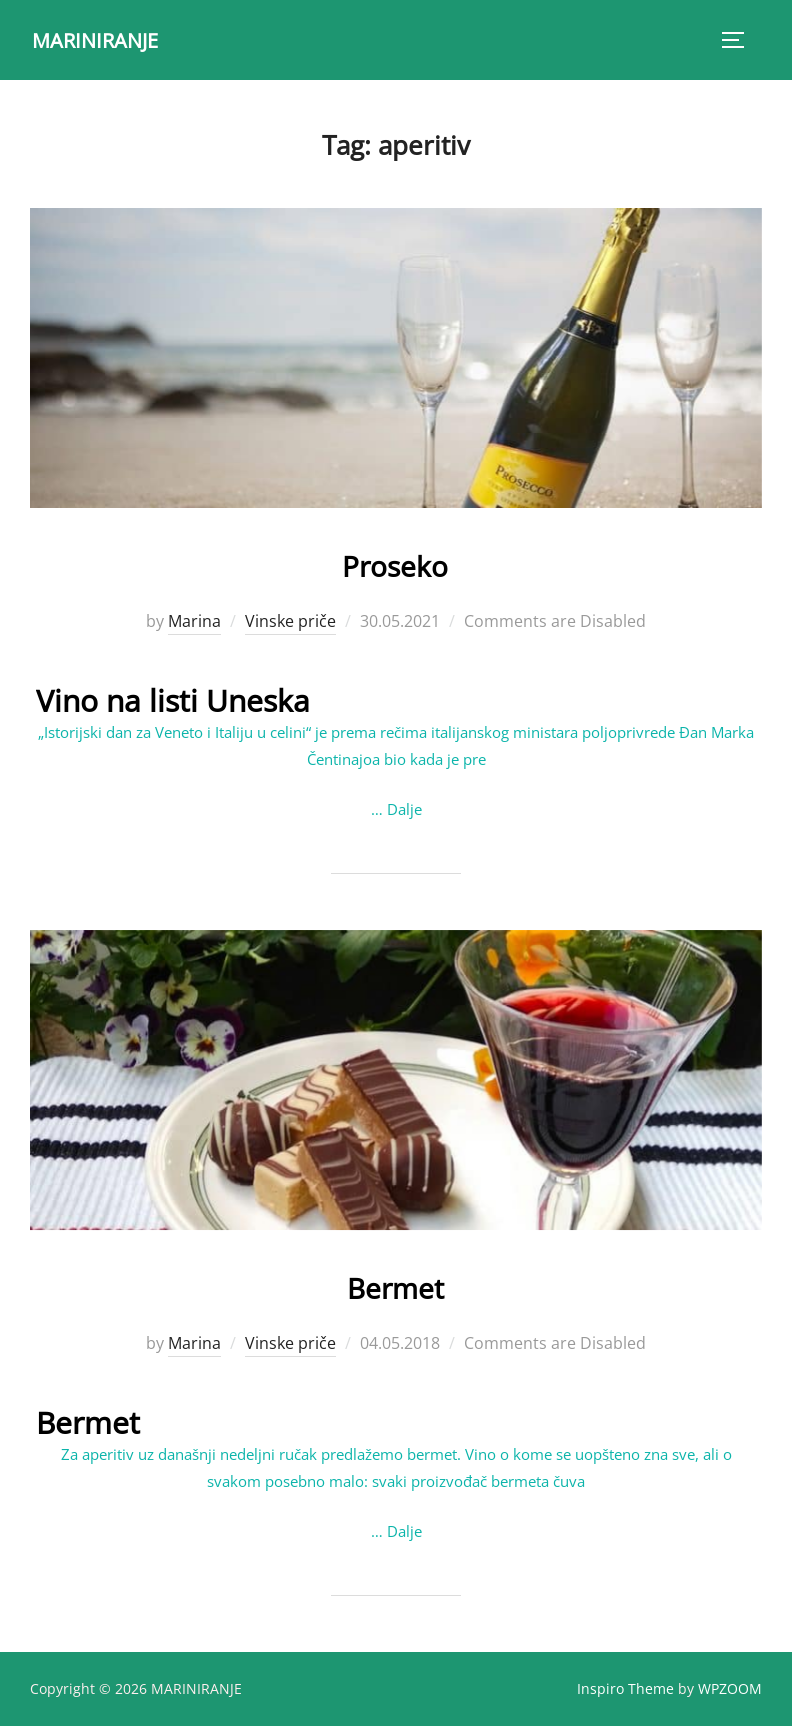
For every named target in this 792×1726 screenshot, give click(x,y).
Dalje (404, 808)
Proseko (395, 560)
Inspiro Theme (625, 1687)
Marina (194, 621)
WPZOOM (730, 1687)
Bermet (395, 1282)
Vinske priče (290, 621)
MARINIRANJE (102, 39)
